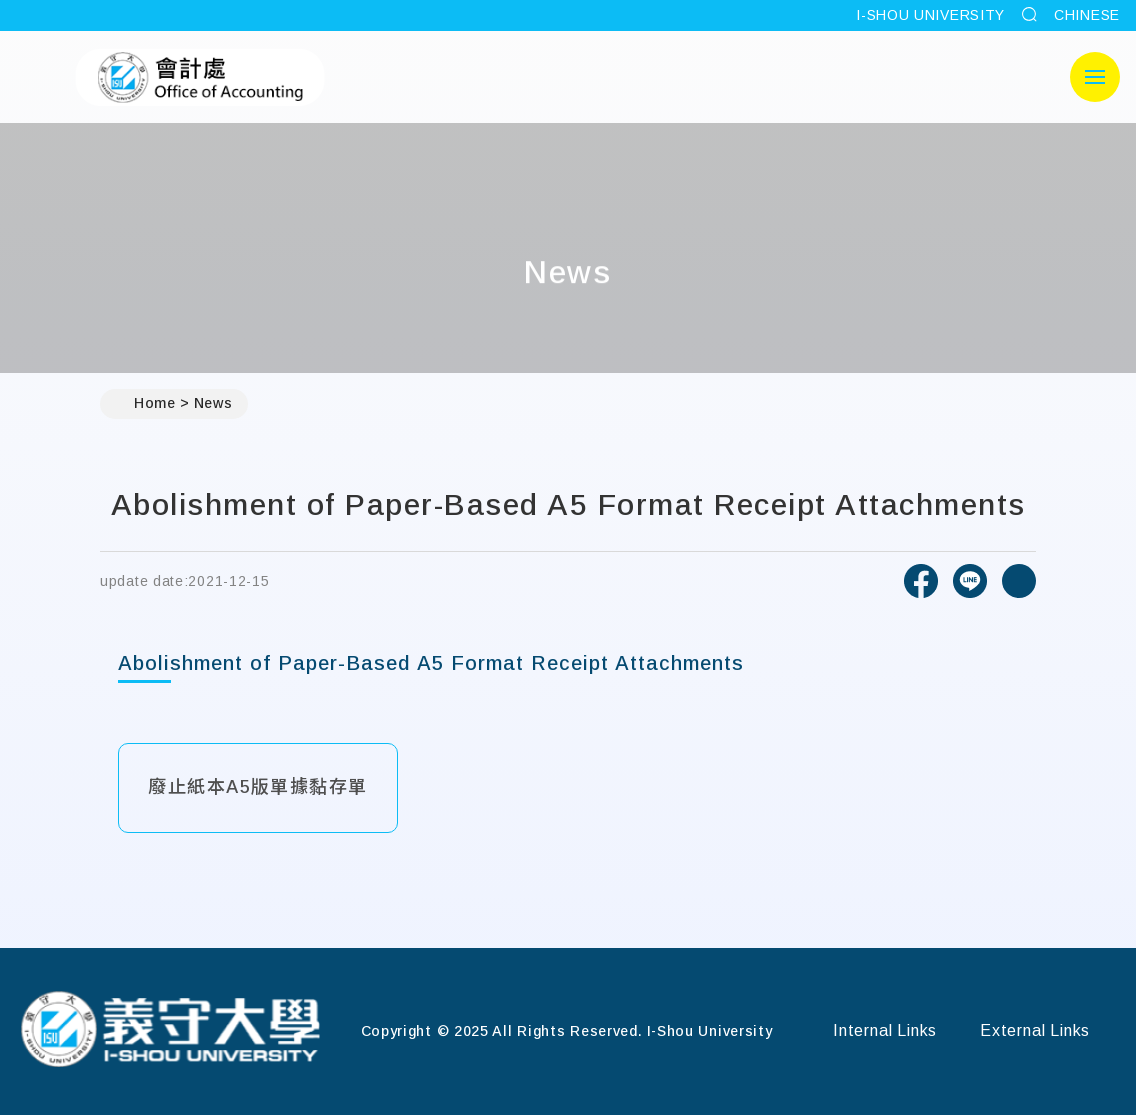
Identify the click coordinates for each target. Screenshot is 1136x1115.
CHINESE (1087, 15)
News (213, 403)
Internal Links (885, 1030)
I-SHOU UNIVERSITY (930, 15)
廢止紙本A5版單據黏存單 (257, 787)
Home (146, 404)
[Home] (170, 1031)
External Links (1035, 1030)
